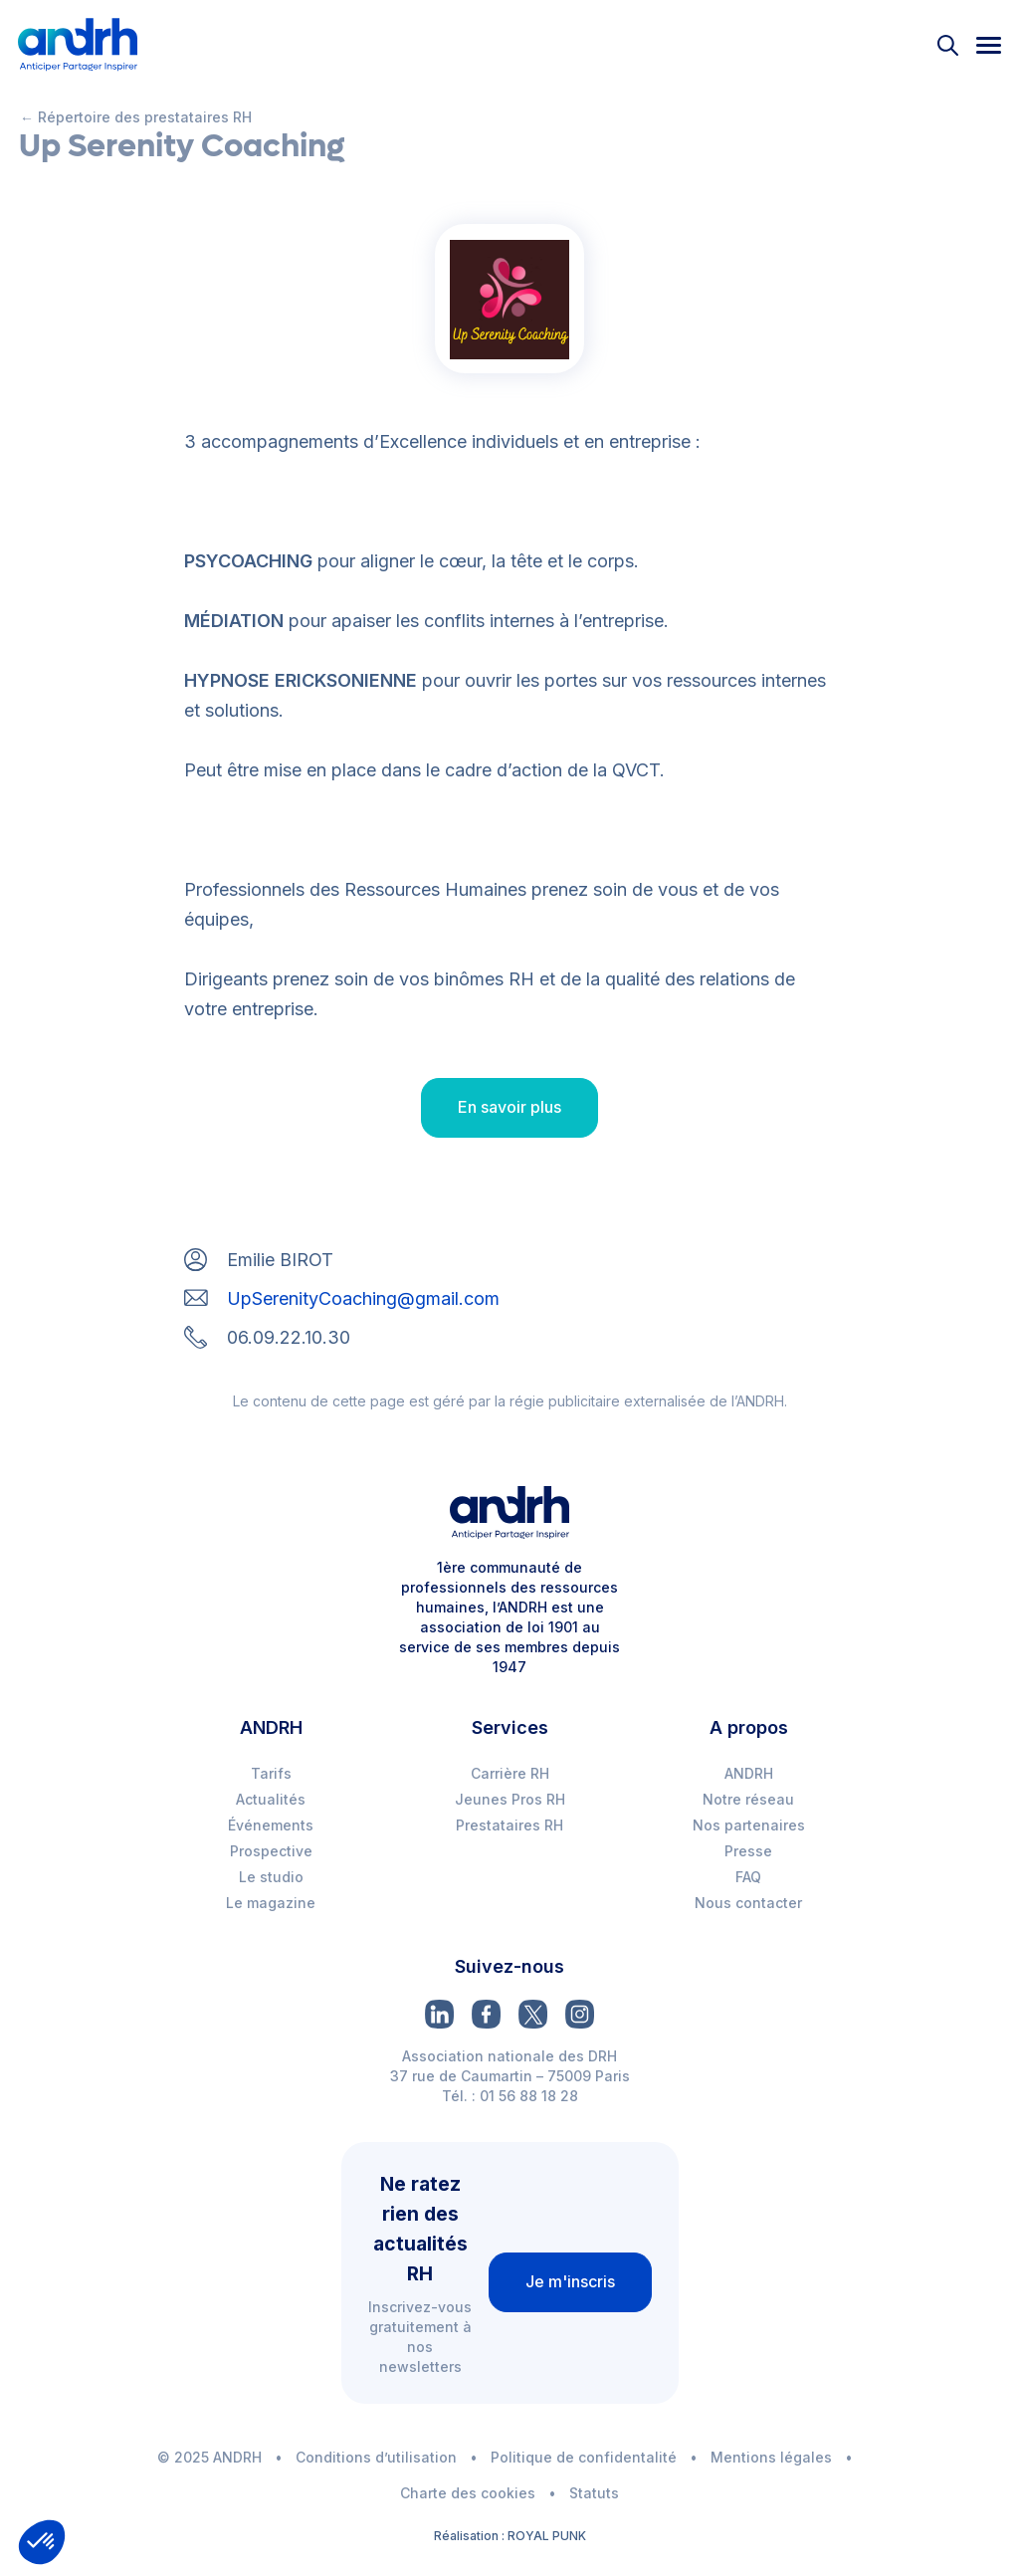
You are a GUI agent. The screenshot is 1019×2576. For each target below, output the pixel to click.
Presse (748, 1850)
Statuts (594, 2492)
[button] (42, 2542)
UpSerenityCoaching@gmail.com (363, 1298)
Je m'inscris (570, 2281)
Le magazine (270, 1902)
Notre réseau (748, 1799)
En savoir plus (509, 1107)
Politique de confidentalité (584, 2457)
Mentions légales (771, 2457)
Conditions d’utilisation (376, 2457)
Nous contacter (748, 1902)
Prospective (271, 1850)
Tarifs (271, 1773)
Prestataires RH (509, 1825)
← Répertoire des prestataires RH (136, 116)
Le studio (271, 1876)
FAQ (748, 1876)
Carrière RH (510, 1773)
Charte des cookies (467, 2492)
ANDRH (748, 1773)
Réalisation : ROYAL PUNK (510, 2535)
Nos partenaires (749, 1825)
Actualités (271, 1799)
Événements (270, 1825)
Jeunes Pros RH (510, 1799)
